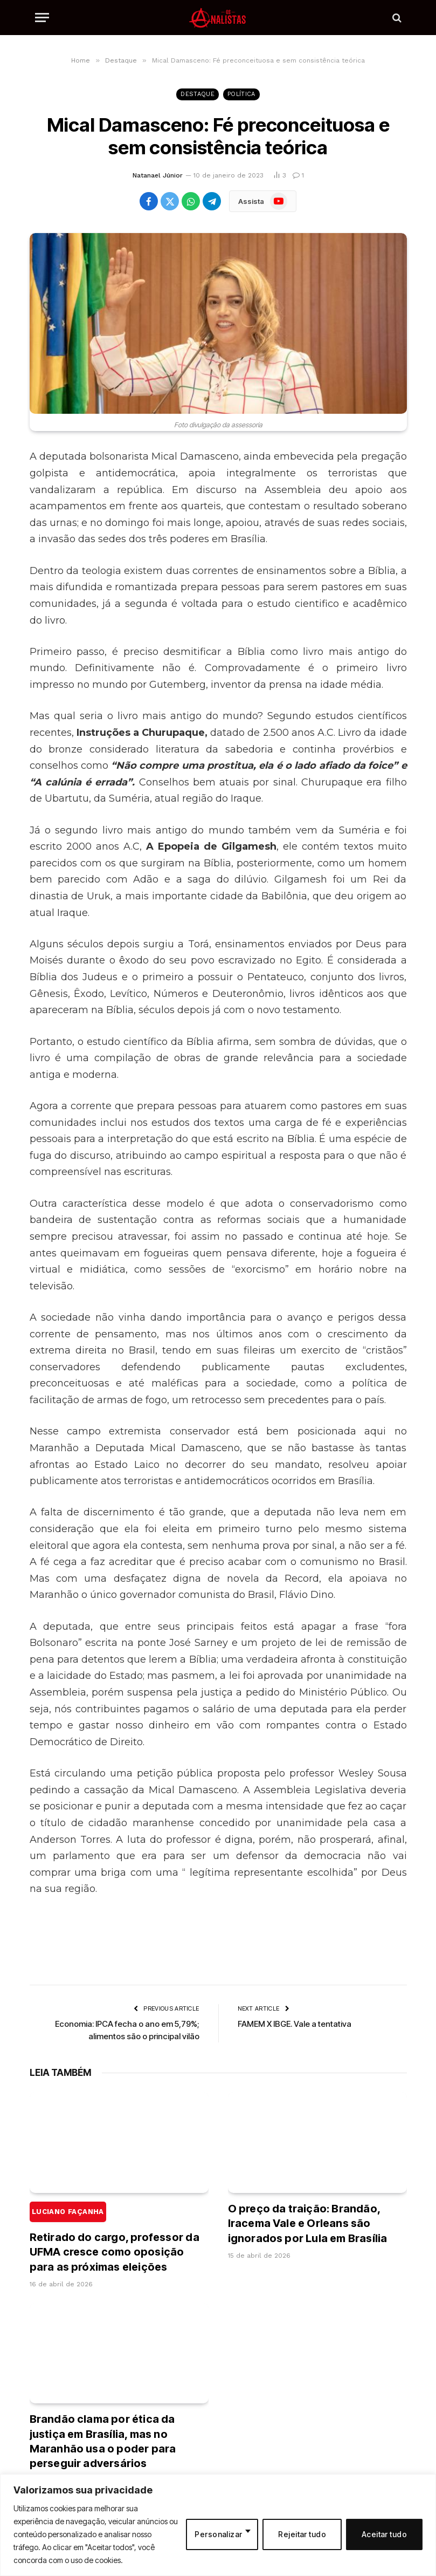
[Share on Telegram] (212, 201)
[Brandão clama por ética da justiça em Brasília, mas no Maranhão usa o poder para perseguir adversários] (119, 2353)
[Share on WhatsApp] (191, 201)
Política (241, 94)
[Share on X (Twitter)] (170, 201)
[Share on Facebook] (149, 201)
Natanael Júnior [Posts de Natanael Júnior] (158, 175)
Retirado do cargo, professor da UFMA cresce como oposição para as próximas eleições (114, 2237)
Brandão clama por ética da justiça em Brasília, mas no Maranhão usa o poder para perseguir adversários (103, 2441)
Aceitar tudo (384, 2534)
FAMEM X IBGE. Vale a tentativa (294, 2024)
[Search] (396, 17)
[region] (218, 2525)
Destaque (197, 94)
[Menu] (42, 17)
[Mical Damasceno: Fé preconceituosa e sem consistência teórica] (218, 323)
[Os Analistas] (218, 17)
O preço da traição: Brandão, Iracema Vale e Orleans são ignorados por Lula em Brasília (307, 2223)
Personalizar (218, 2534)
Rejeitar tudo (302, 2534)
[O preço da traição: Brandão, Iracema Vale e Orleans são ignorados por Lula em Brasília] (317, 2142)
